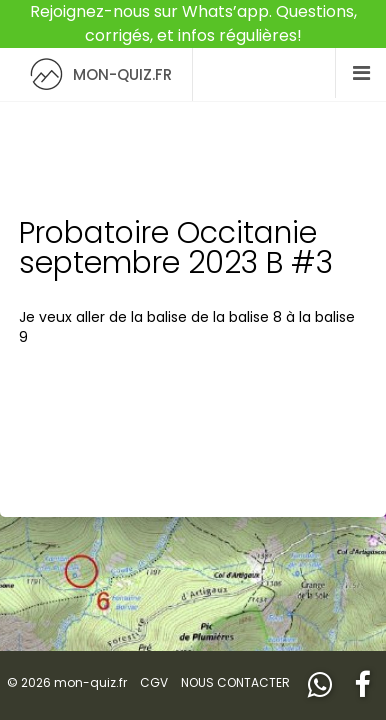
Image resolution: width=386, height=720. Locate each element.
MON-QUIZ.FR (96, 74)
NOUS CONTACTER (235, 682)
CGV (154, 682)
